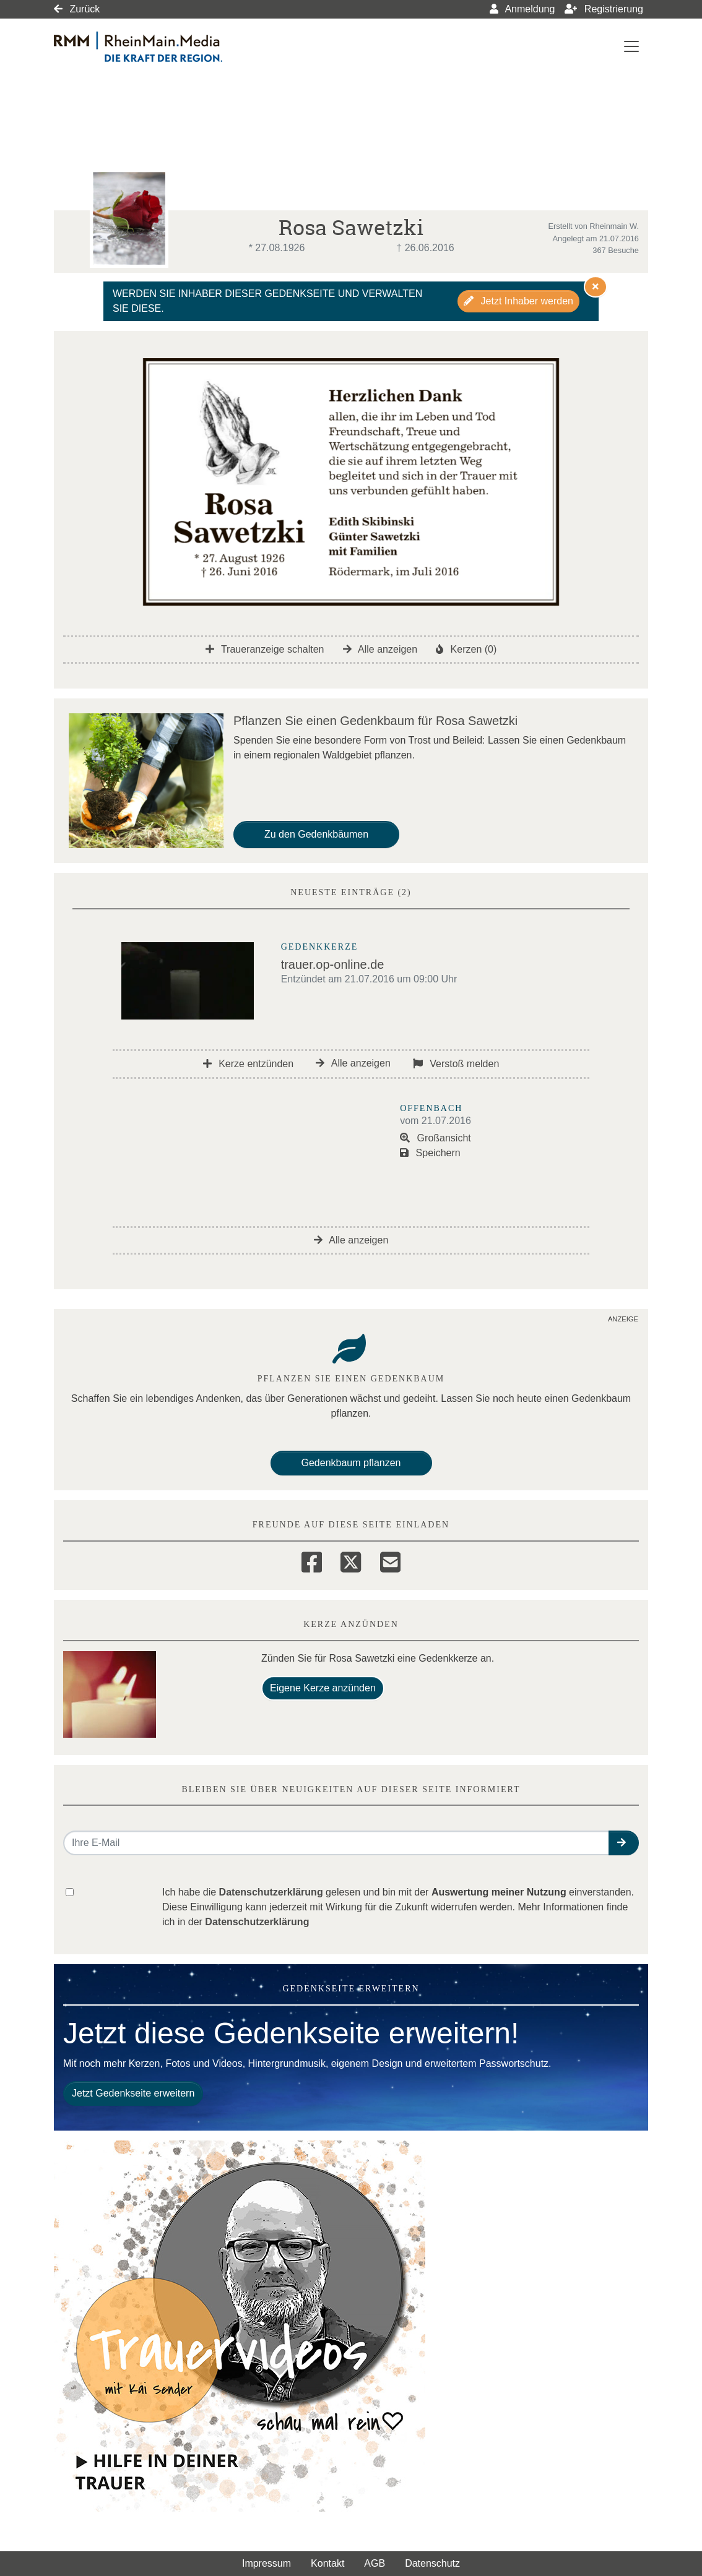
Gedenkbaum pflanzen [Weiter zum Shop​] (351, 1463)
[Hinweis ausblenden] (595, 286)
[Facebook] (311, 1560)
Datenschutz (432, 2563)
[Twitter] (350, 1560)
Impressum (266, 2563)
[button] (624, 1843)
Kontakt (327, 2563)
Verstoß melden (456, 1063)
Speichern (430, 1153)
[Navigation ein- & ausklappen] (631, 46)
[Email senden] (336, 1843)
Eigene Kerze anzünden (323, 1688)
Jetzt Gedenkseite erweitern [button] (133, 2093)
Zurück (77, 9)
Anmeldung (522, 9)
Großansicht (435, 1138)
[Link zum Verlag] (160, 46)
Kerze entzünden (248, 1063)
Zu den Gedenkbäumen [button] (316, 834)
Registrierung (604, 9)
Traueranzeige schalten (265, 649)
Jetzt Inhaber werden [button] (518, 301)
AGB (374, 2563)
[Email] (390, 1560)
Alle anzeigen (380, 649)
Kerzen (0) (466, 649)
